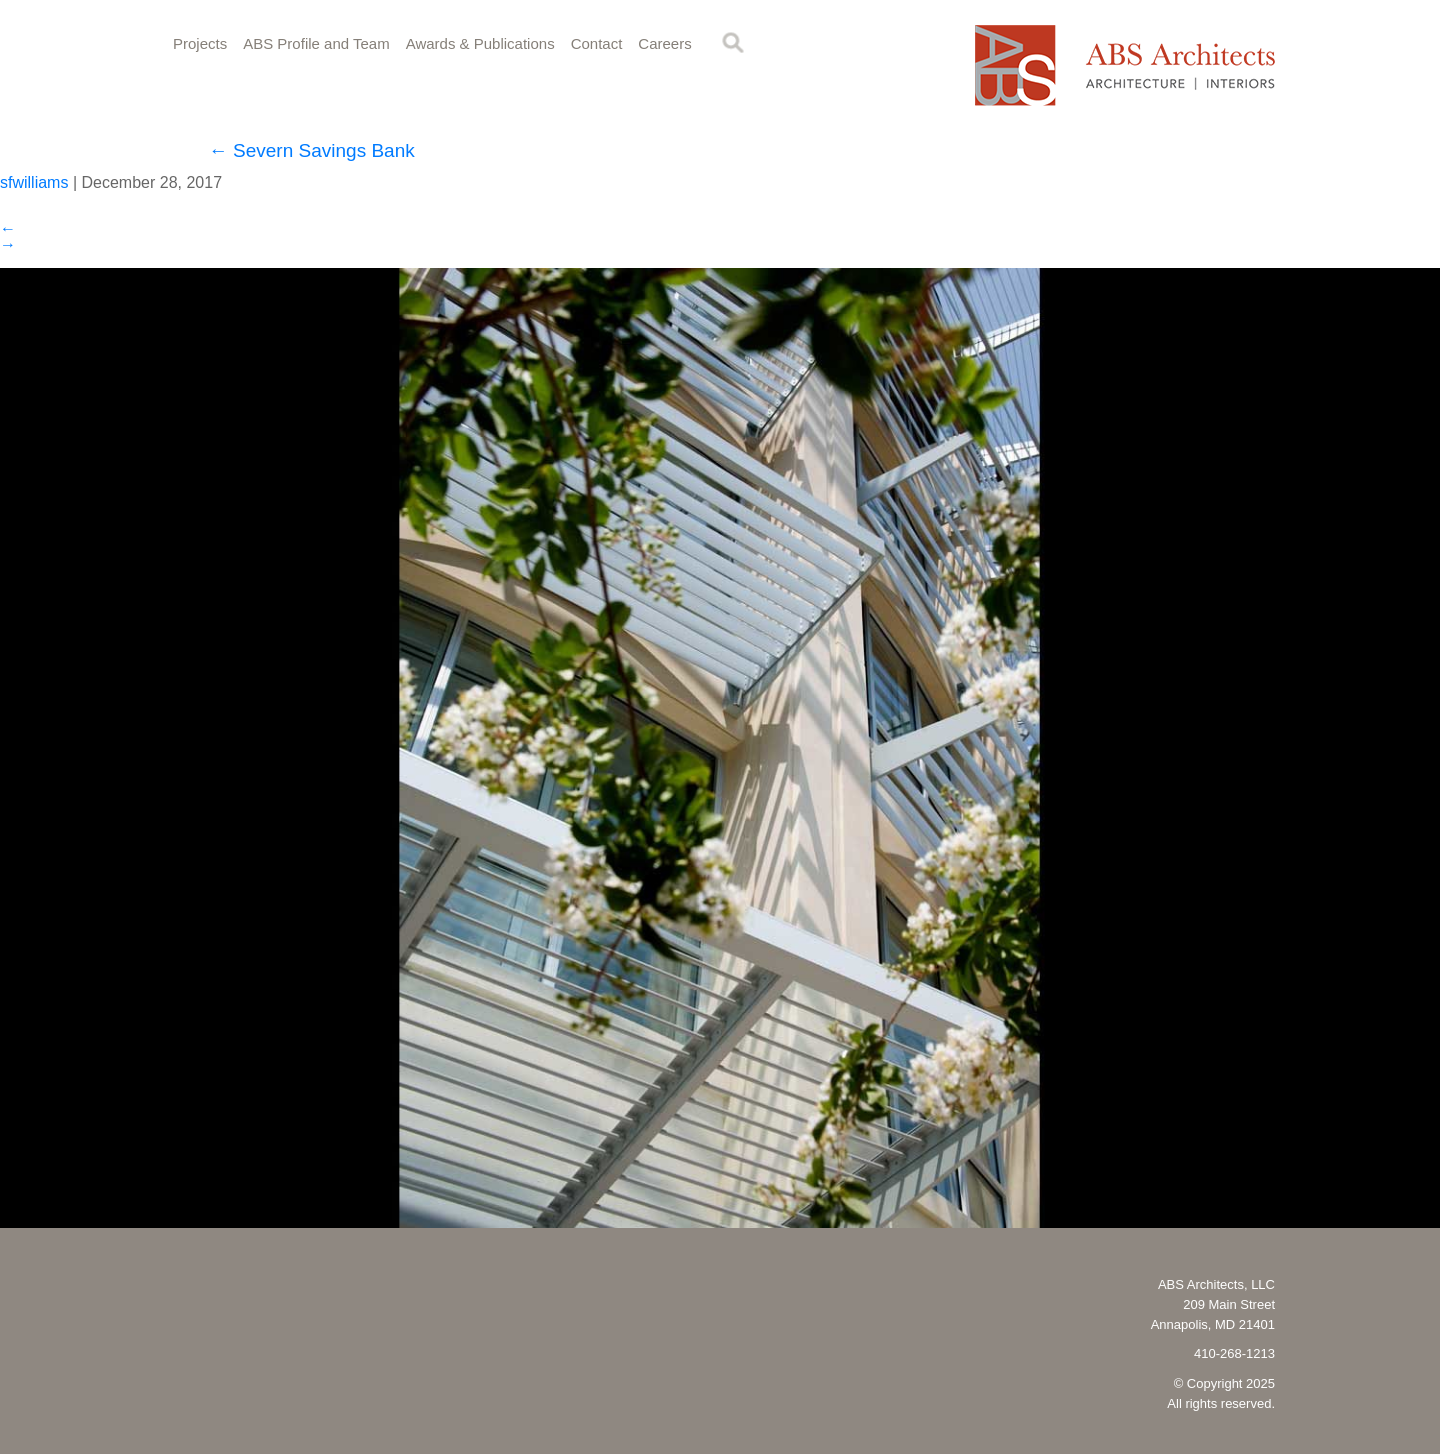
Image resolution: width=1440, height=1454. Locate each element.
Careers (664, 43)
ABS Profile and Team (316, 43)
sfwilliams (34, 182)
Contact (597, 43)
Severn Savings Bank (312, 150)
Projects (200, 43)
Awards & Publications (480, 43)
